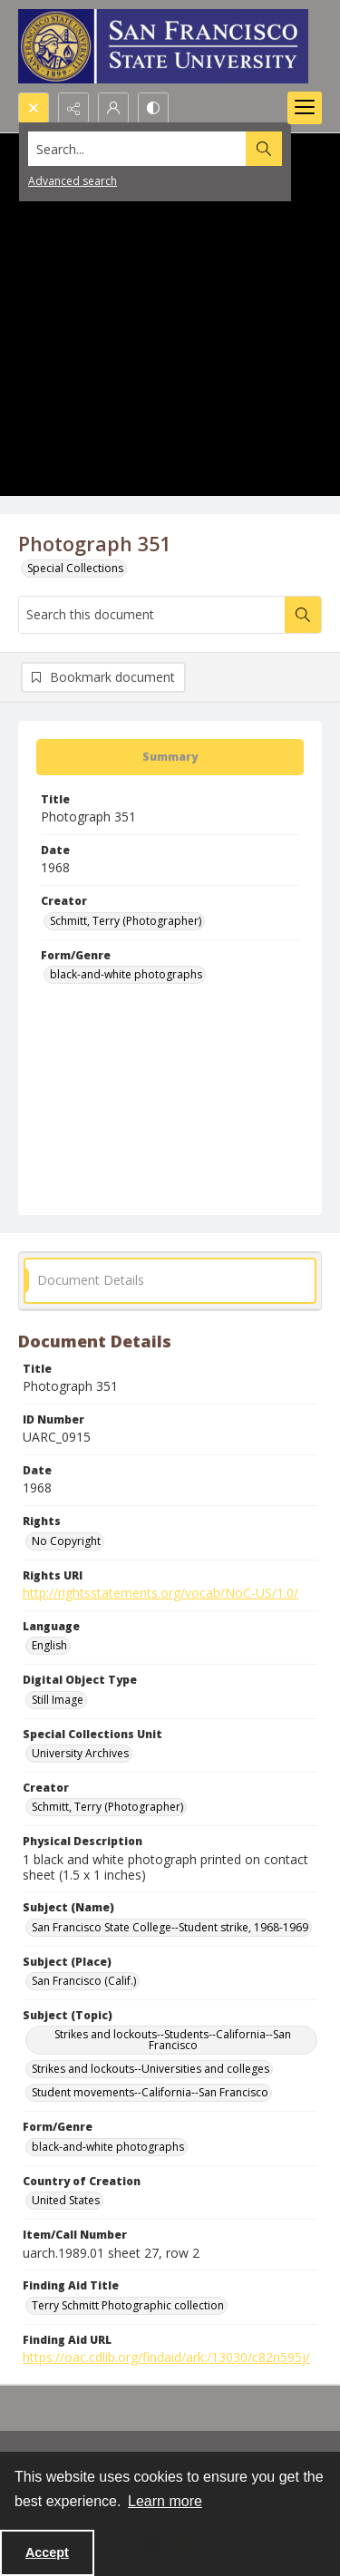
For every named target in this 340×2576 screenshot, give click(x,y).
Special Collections (75, 568)
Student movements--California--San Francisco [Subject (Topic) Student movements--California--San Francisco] (150, 2092)
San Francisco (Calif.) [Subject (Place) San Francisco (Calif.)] (84, 1980)
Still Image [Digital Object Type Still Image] (57, 1699)
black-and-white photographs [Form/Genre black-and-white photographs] (126, 974)
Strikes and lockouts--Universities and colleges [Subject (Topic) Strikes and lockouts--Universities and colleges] (150, 2068)
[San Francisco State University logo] (163, 46)
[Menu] (304, 108)
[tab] (170, 757)
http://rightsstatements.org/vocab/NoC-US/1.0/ (160, 1592)
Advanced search (72, 181)
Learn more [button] (165, 2501)
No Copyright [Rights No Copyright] (66, 1541)
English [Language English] (49, 1645)
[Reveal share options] (73, 107)
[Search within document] (303, 615)
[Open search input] (33, 107)
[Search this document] (152, 615)
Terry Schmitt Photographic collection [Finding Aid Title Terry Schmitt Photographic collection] (128, 2305)
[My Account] (113, 107)
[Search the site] (137, 148)
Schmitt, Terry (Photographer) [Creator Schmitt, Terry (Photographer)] (125, 920)
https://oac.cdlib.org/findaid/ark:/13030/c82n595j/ (166, 2357)
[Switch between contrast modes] (153, 107)
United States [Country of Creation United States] (66, 2200)
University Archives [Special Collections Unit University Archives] (80, 1753)
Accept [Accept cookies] (47, 2552)
